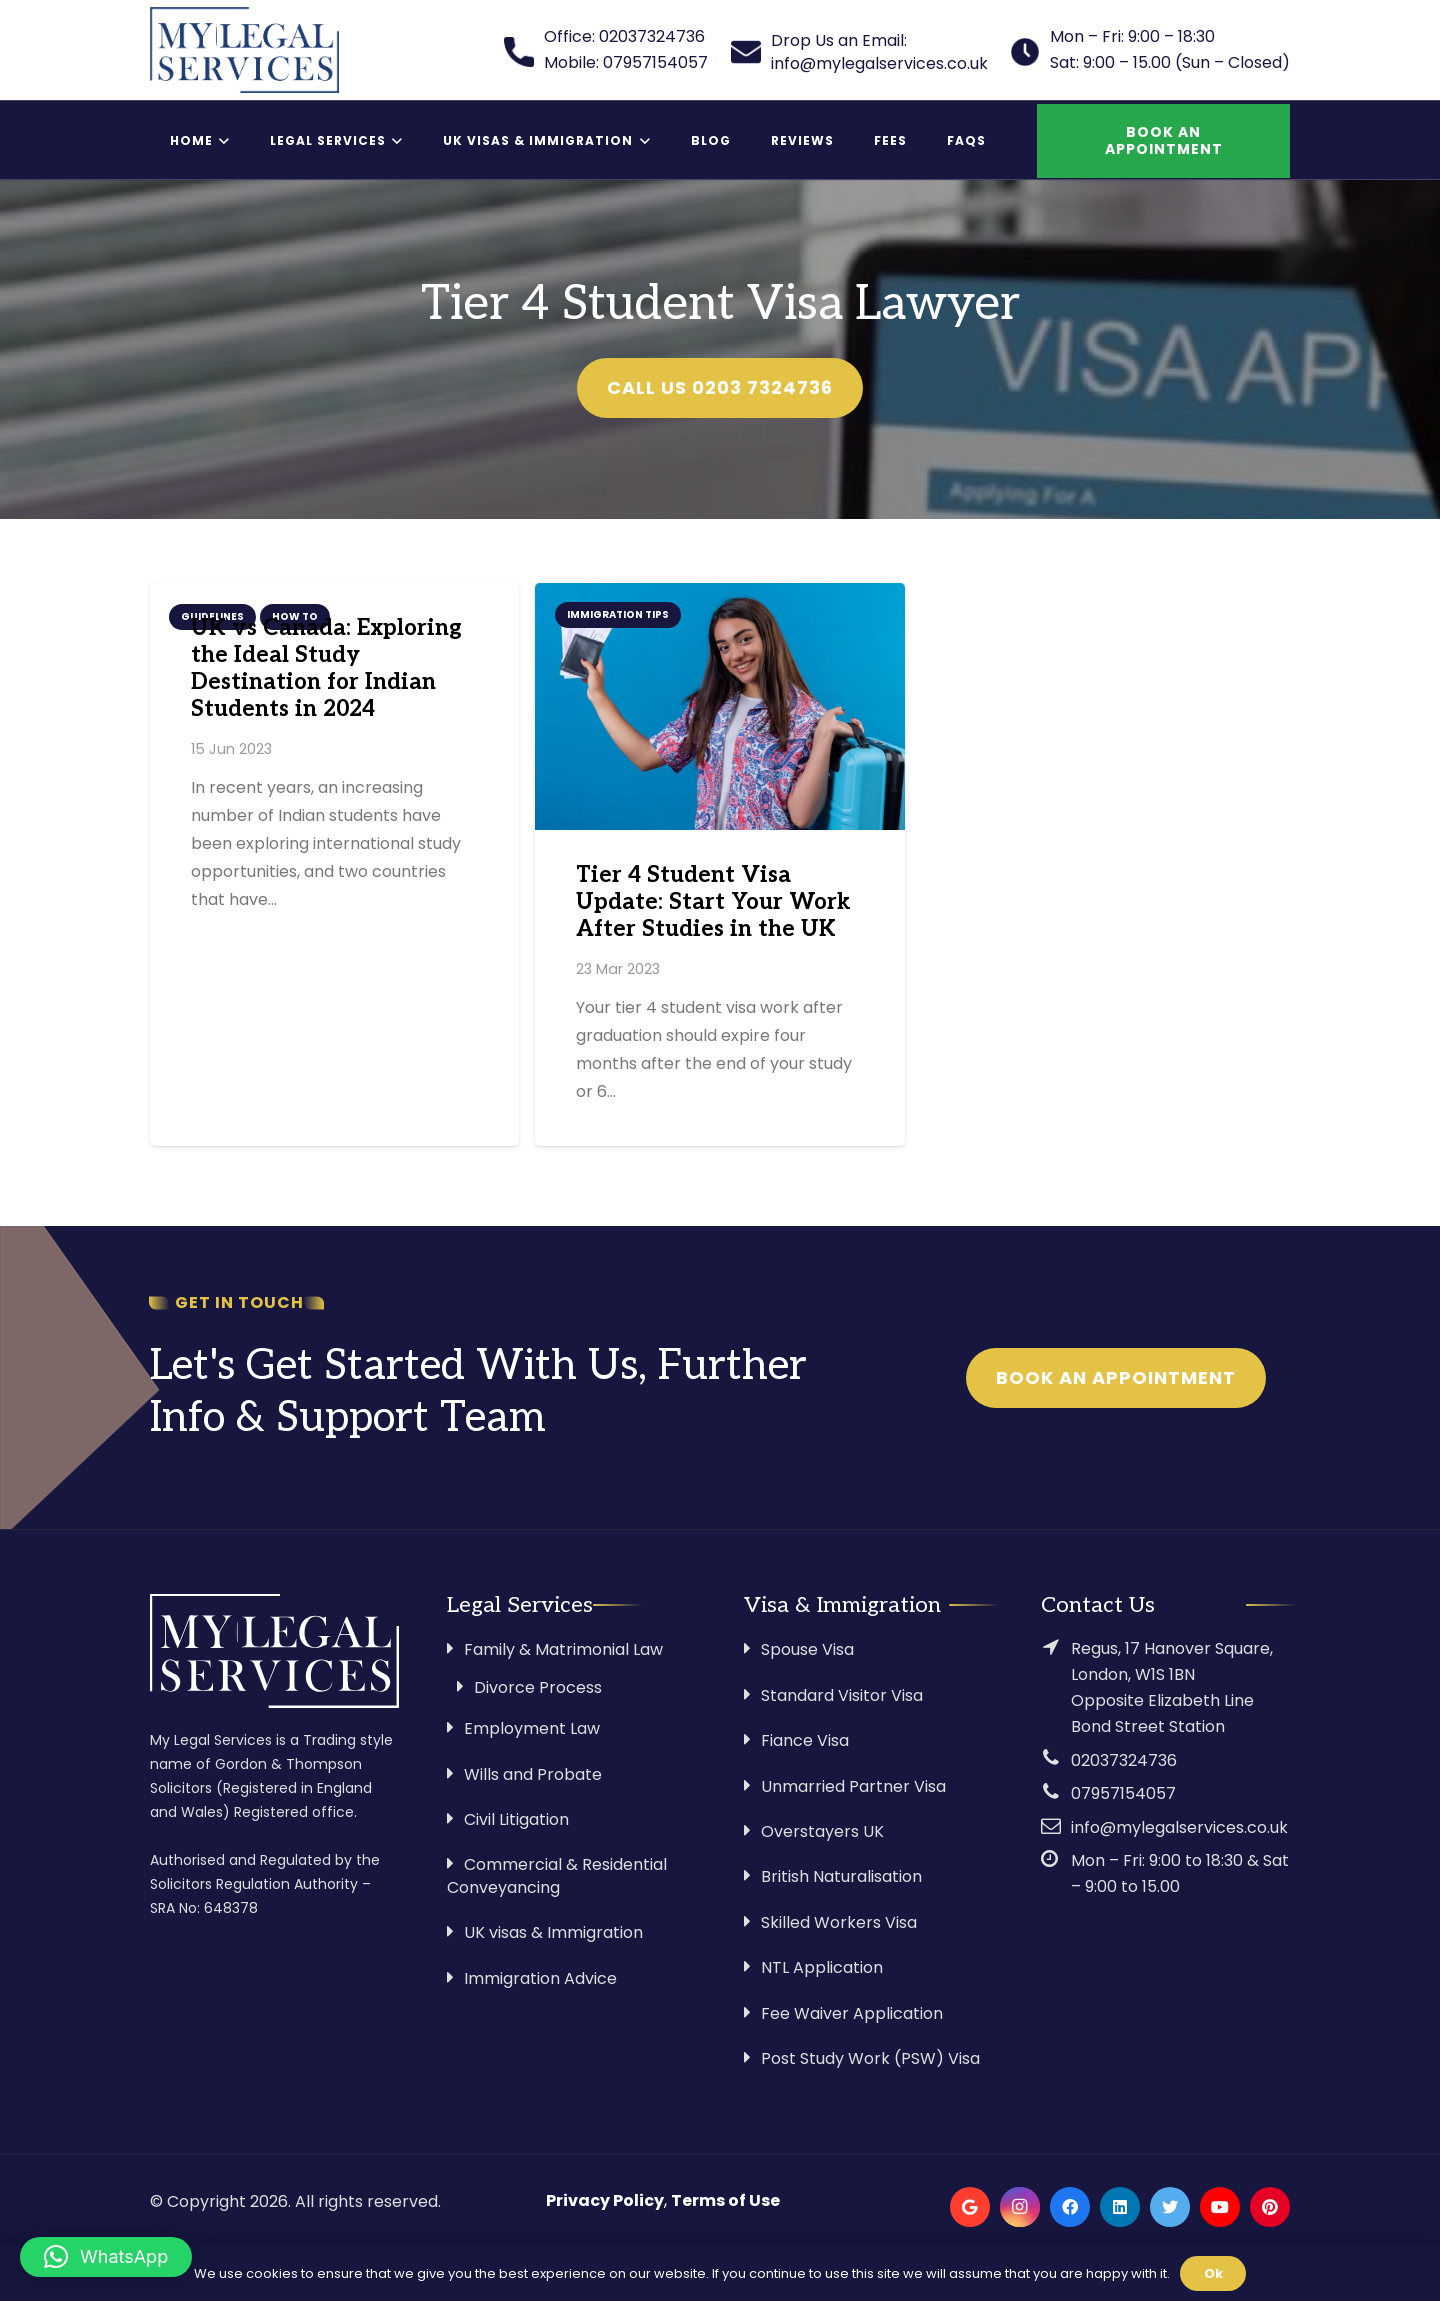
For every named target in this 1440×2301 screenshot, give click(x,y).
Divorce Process (538, 1687)
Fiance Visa (805, 1740)
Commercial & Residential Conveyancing (557, 1875)
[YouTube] (1220, 2207)
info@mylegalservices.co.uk (1179, 1827)
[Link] (244, 50)
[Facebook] (1070, 2207)
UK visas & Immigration (553, 1932)
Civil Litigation (516, 1819)
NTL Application (822, 1967)
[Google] (970, 2207)
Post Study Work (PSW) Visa (870, 2058)
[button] (106, 2257)
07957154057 (1123, 1793)
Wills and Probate (533, 1774)
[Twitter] (1170, 2207)
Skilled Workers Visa (839, 1922)
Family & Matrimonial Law (563, 1649)
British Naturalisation (841, 1876)
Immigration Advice (540, 1978)
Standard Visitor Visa (842, 1695)
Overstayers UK (822, 1831)
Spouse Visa (807, 1649)
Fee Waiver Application (852, 2013)
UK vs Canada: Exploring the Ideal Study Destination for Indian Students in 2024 (326, 669)
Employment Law (532, 1728)
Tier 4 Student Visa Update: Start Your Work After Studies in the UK (713, 902)
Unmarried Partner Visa (853, 1786)
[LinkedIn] (1120, 2207)
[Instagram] (1020, 2207)
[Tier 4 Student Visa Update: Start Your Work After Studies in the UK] (719, 706)
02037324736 (1124, 1760)
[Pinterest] (1270, 2207)
